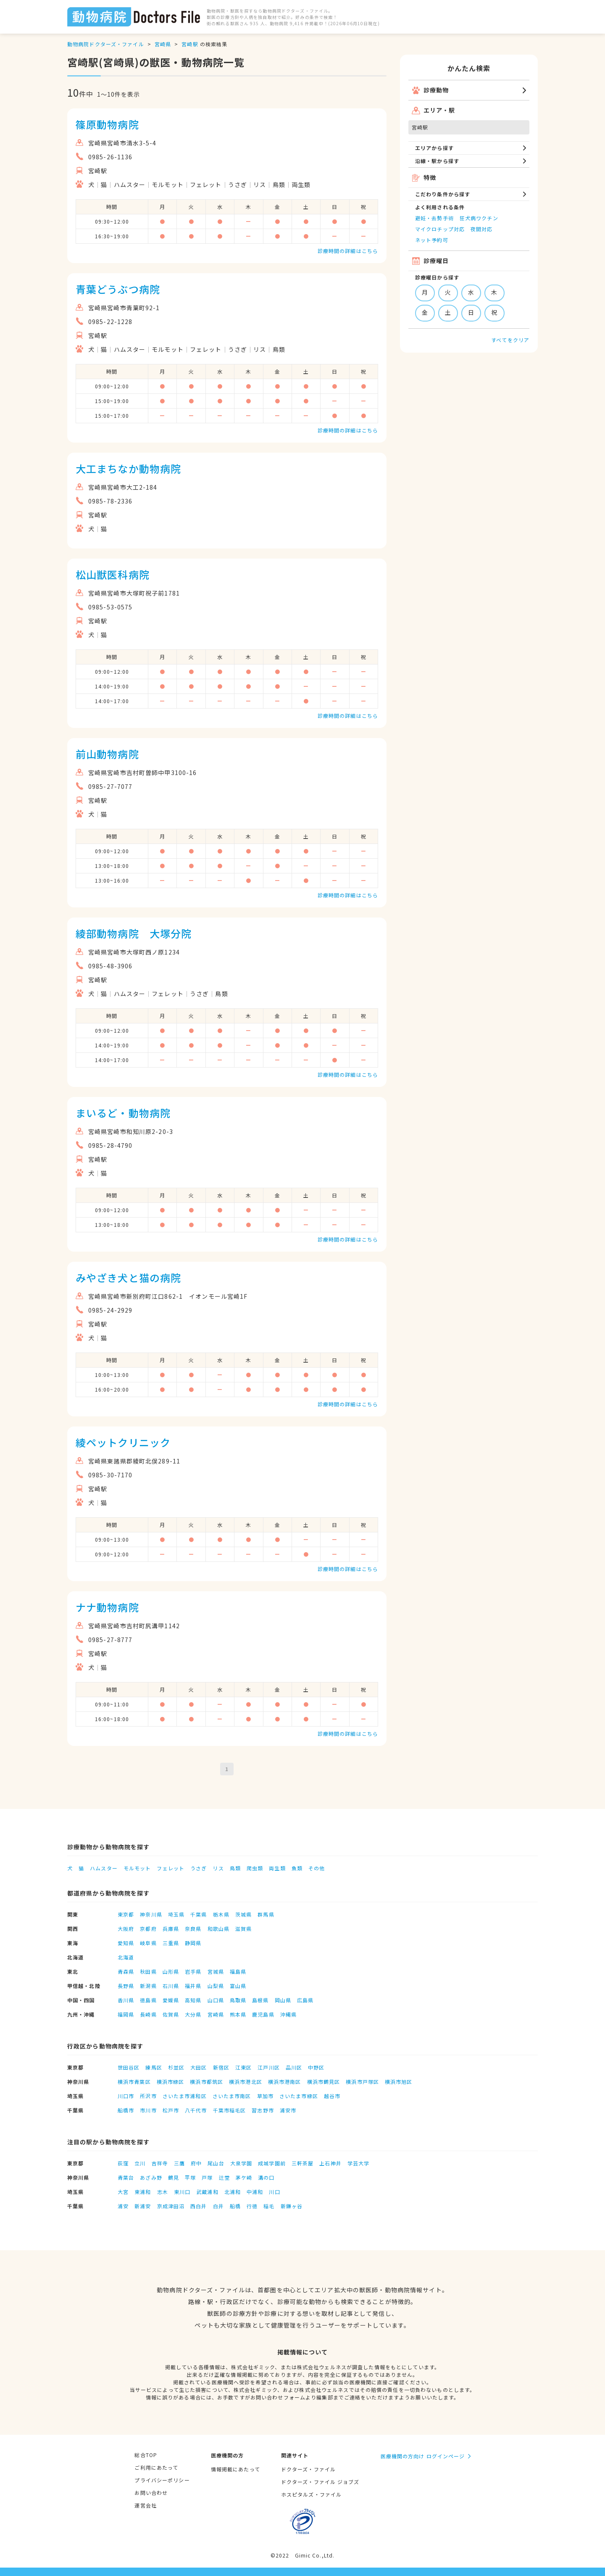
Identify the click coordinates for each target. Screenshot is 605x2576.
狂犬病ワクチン (479, 217)
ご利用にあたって (156, 2467)
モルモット (137, 1868)
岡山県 (283, 2000)
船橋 (235, 2206)
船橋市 (126, 2110)
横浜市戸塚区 (362, 2081)
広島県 (305, 2000)
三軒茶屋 (302, 2163)
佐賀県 (171, 2014)
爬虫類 (255, 1868)
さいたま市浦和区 (185, 2095)
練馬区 (153, 2067)
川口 (274, 2191)
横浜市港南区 (284, 2081)
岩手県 (193, 1971)
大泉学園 (241, 2163)
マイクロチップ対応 (440, 228)
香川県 (126, 2000)
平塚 (190, 2177)
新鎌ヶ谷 (291, 2206)
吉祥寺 (160, 2163)
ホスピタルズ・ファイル (311, 2494)
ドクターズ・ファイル (308, 2469)
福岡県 (126, 2014)
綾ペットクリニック (123, 1442)
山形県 (171, 1971)
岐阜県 (148, 1942)
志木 (162, 2191)
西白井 (198, 2206)
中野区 (316, 2067)
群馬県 (266, 1914)
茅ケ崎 (244, 2177)
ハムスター (104, 1868)
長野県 (126, 1985)
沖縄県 (288, 2014)
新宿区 (221, 2067)
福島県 (238, 1971)
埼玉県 (176, 1914)
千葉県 (198, 1914)
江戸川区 (268, 2067)
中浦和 (255, 2191)
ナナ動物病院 (107, 1607)
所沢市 (148, 2095)
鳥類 (235, 1868)
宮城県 (216, 1971)
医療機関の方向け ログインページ (423, 2456)
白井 (218, 2206)
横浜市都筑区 (206, 2081)
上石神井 (330, 2163)
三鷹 (179, 2163)
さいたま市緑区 (298, 2095)
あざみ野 (151, 2177)
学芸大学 (358, 2163)
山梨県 (216, 1985)
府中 (196, 2163)
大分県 (193, 2014)
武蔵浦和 (207, 2191)
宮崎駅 (190, 43)
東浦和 (142, 2191)
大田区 (198, 2067)
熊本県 (238, 2014)
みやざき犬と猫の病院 (128, 1277)
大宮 (123, 2191)
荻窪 (123, 2163)
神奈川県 (151, 1914)
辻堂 (224, 2177)
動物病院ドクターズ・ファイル (105, 43)
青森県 (126, 1971)
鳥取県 (238, 2000)
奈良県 (193, 1928)
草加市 (265, 2095)
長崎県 (148, 2014)
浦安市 (288, 2110)
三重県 (171, 1942)
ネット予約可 (431, 239)
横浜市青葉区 (134, 2081)
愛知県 (126, 1942)
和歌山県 (218, 1928)
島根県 (260, 2000)
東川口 (182, 2191)
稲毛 (268, 2206)
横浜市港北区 (245, 2081)
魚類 (297, 1868)
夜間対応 (481, 228)
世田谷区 (128, 2067)
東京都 (126, 1914)
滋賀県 (243, 1928)
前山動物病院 (107, 753)
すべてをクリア (510, 339)
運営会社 (145, 2505)
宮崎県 (163, 43)
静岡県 (193, 1942)
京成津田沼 (171, 2206)
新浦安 (142, 2206)
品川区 (294, 2067)
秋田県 (148, 1971)
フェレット (170, 1868)
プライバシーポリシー (161, 2480)
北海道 (126, 1957)
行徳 (252, 2206)
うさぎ (198, 1868)
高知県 (193, 2000)
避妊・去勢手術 (434, 217)
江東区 (243, 2067)
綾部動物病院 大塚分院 (134, 933)
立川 (139, 2163)
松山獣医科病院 (113, 574)
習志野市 (263, 2110)
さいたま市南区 (232, 2095)
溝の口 (266, 2177)
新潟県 (148, 1985)
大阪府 (126, 1928)
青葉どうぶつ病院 (118, 289)
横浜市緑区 (170, 2081)
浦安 (123, 2206)
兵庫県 (171, 1928)
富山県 (238, 1985)
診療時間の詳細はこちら (348, 250)
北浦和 (232, 2191)
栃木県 (221, 1914)
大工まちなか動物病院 (128, 468)
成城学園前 (272, 2163)
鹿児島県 (263, 2014)
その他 (316, 1868)
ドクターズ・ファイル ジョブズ (320, 2481)
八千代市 (196, 2110)
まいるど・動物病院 (123, 1112)
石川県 (171, 1985)
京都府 (148, 1928)
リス (218, 1868)
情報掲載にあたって (235, 2469)
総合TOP (145, 2454)
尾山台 (216, 2163)
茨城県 (243, 1914)
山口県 (216, 2000)
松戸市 (171, 2110)
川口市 (126, 2095)
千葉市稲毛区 (229, 2110)
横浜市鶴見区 (323, 2081)
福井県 (193, 1985)
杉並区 (176, 2067)
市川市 (148, 2110)
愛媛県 (171, 2000)
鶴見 (173, 2177)
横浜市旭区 (399, 2081)
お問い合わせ (151, 2492)
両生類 (277, 1868)
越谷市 (332, 2095)
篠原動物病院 (107, 124)
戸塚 (207, 2177)
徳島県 (148, 2000)
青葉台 (126, 2177)
